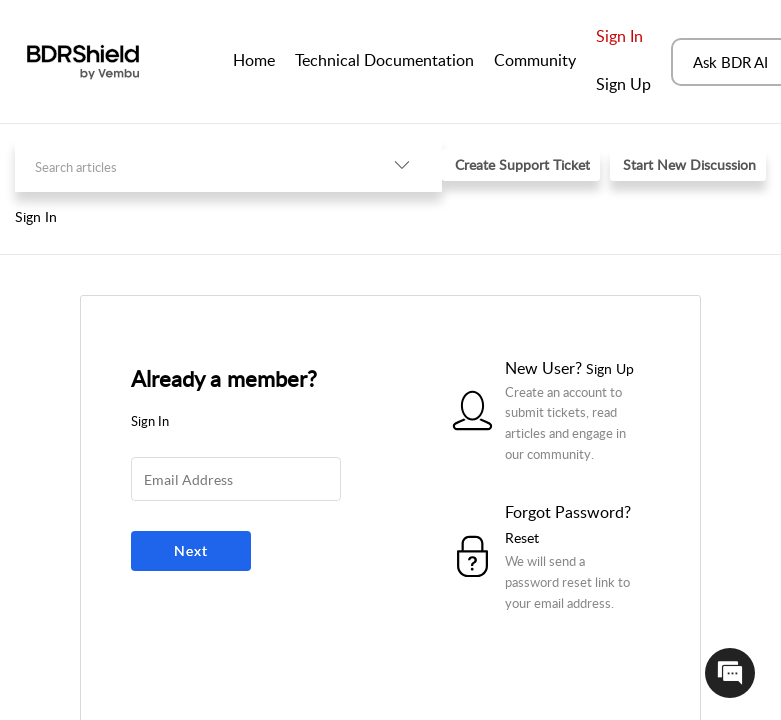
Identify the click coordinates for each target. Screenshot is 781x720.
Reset (522, 537)
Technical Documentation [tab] (384, 60)
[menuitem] (623, 38)
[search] (188, 165)
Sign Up (623, 84)
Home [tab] (254, 60)
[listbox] (402, 165)
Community (535, 60)
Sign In (619, 36)
